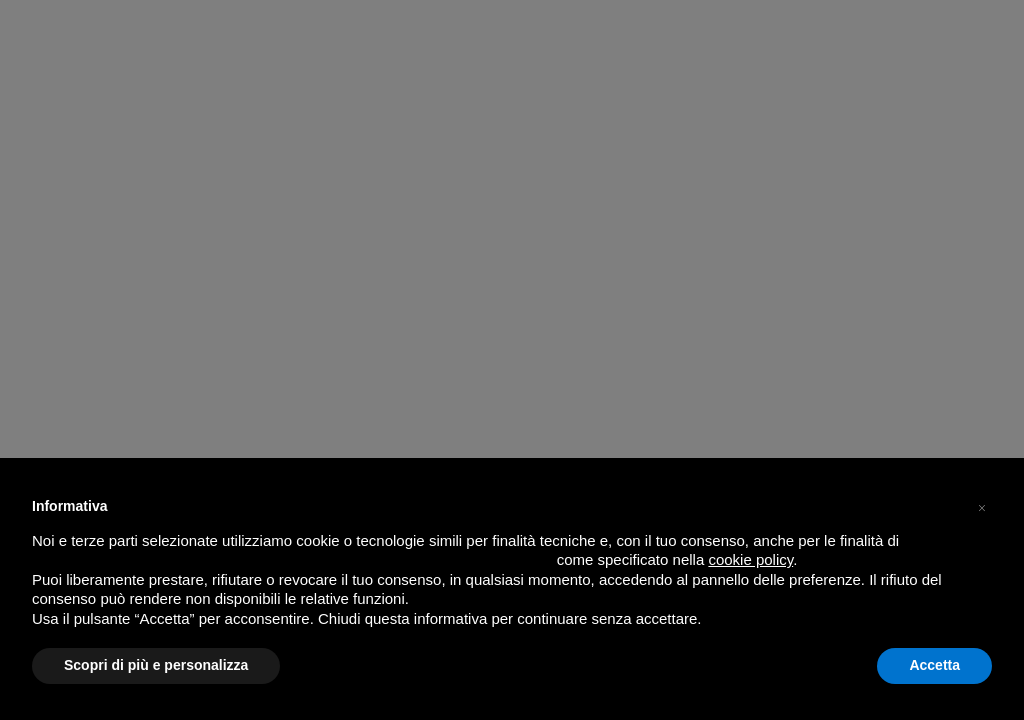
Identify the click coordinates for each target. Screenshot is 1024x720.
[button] (982, 506)
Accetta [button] (934, 665)
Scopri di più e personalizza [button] (156, 665)
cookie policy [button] (750, 559)
